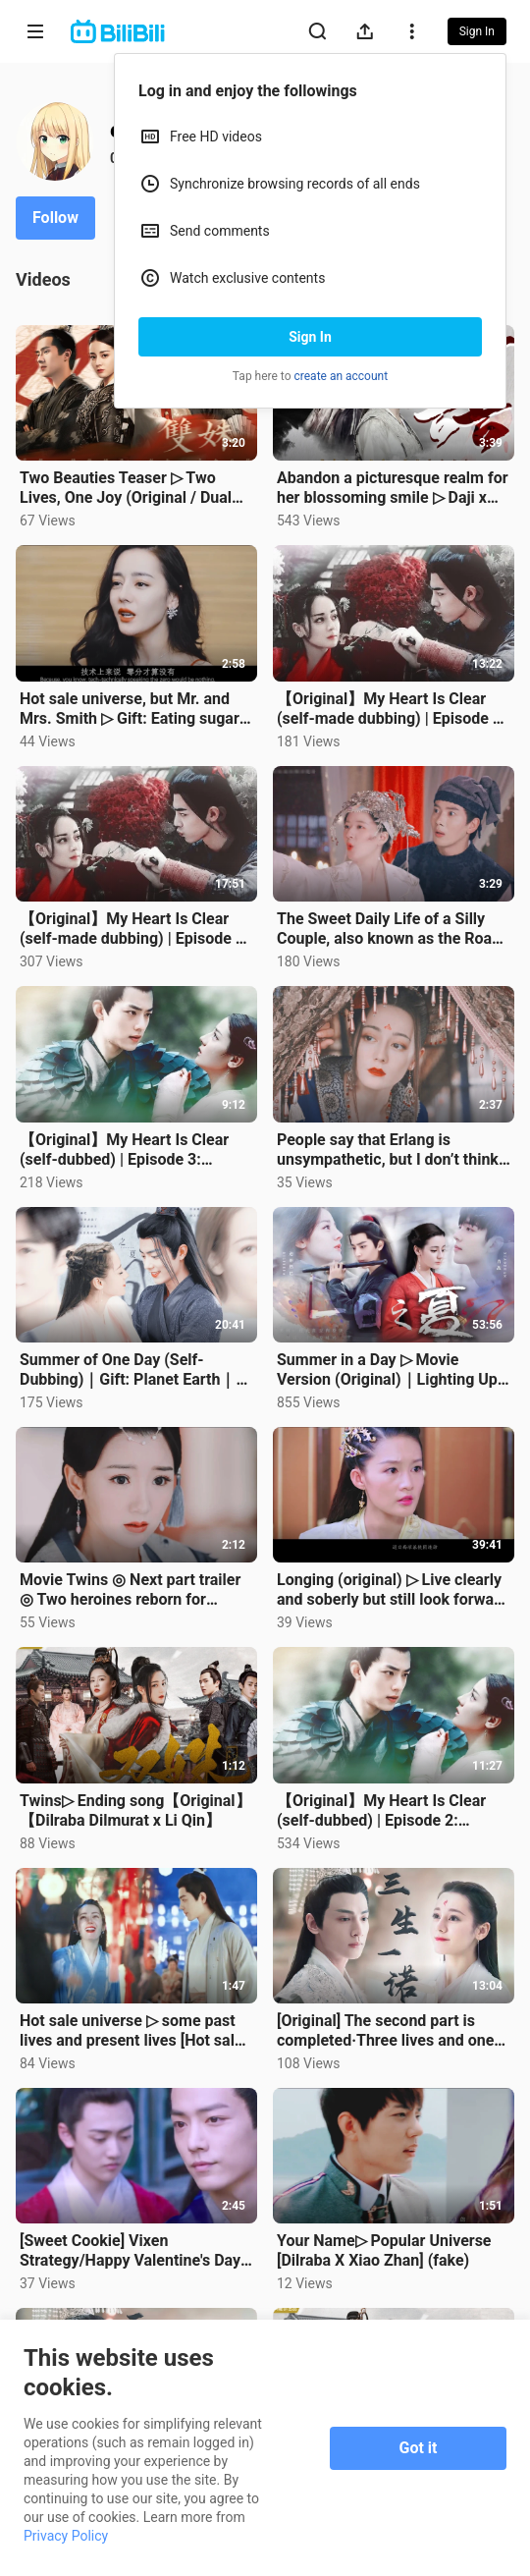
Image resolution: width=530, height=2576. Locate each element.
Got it (418, 2448)
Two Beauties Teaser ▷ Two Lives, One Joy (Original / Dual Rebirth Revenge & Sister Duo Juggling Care (126, 488)
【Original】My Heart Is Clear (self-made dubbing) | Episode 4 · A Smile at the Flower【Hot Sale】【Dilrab (393, 709)
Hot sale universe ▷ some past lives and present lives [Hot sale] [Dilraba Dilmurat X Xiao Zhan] (133, 2031)
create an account (341, 376)
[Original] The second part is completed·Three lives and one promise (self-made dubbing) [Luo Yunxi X (385, 2031)
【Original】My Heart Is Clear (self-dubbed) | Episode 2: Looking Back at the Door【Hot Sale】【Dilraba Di (386, 1811)
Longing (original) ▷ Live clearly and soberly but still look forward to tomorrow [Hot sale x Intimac (392, 1590)
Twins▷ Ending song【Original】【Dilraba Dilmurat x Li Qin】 (135, 1810)
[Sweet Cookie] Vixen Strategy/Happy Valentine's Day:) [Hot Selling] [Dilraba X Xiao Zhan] (135, 2251)
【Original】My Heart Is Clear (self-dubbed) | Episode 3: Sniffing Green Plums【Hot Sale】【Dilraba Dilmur (124, 1150)
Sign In (310, 337)
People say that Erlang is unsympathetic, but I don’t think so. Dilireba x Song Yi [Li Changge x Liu (388, 1150)
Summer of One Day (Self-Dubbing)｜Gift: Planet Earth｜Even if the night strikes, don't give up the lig (128, 1370)
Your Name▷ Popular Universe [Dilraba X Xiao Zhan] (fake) (384, 2250)
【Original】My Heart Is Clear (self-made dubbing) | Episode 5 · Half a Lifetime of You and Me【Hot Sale (136, 929)
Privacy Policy (66, 2536)
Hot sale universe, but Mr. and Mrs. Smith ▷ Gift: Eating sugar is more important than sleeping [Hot (132, 709)
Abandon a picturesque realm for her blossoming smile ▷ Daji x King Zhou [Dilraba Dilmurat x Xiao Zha (392, 488)
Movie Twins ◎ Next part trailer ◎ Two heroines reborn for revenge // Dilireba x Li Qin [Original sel (130, 1590)
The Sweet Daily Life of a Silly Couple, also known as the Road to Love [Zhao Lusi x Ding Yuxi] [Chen (389, 929)
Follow (55, 217)
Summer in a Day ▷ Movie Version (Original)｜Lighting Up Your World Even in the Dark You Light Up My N (390, 1370)
